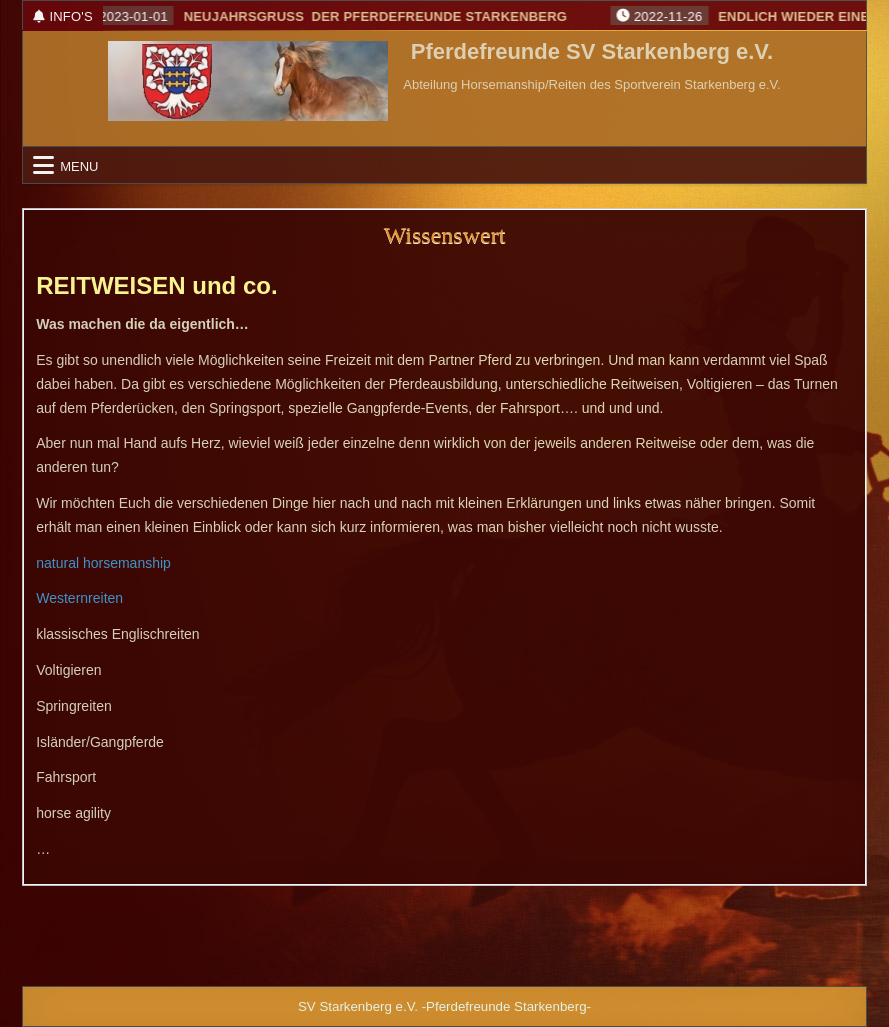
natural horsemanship (103, 563)
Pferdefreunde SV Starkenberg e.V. (592, 52)
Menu (79, 165)
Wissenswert (445, 235)
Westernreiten (79, 598)
